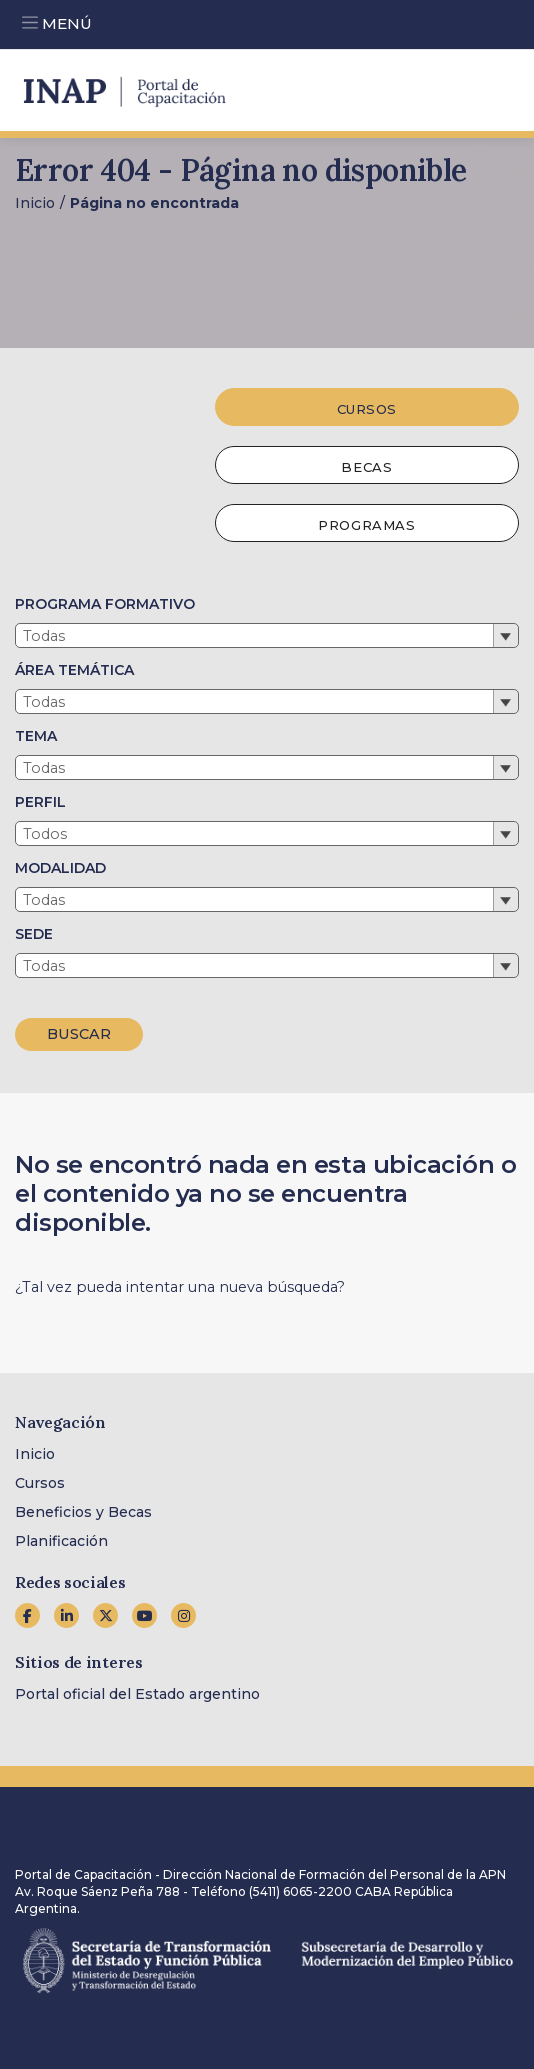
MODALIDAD (60, 868)
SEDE (34, 934)
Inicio (35, 203)
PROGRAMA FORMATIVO (105, 604)
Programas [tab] (366, 525)
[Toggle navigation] (30, 20)
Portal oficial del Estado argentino (137, 1694)
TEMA (36, 736)
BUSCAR (79, 1034)
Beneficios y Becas (83, 1512)
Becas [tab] (366, 467)
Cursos (40, 1483)
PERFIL (40, 802)
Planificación (61, 1541)
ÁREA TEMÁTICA (74, 670)
